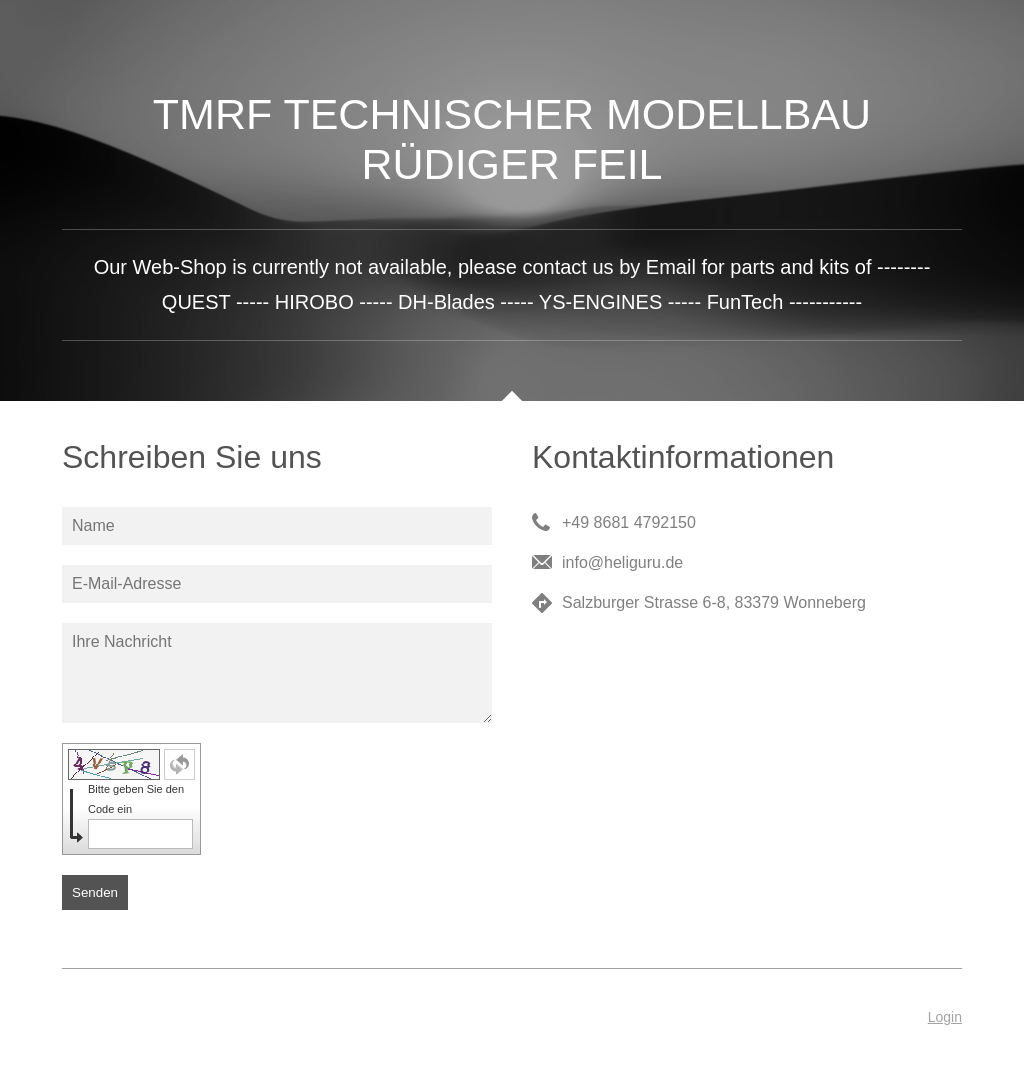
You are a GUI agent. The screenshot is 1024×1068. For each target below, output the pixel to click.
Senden (95, 892)
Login (945, 1017)
